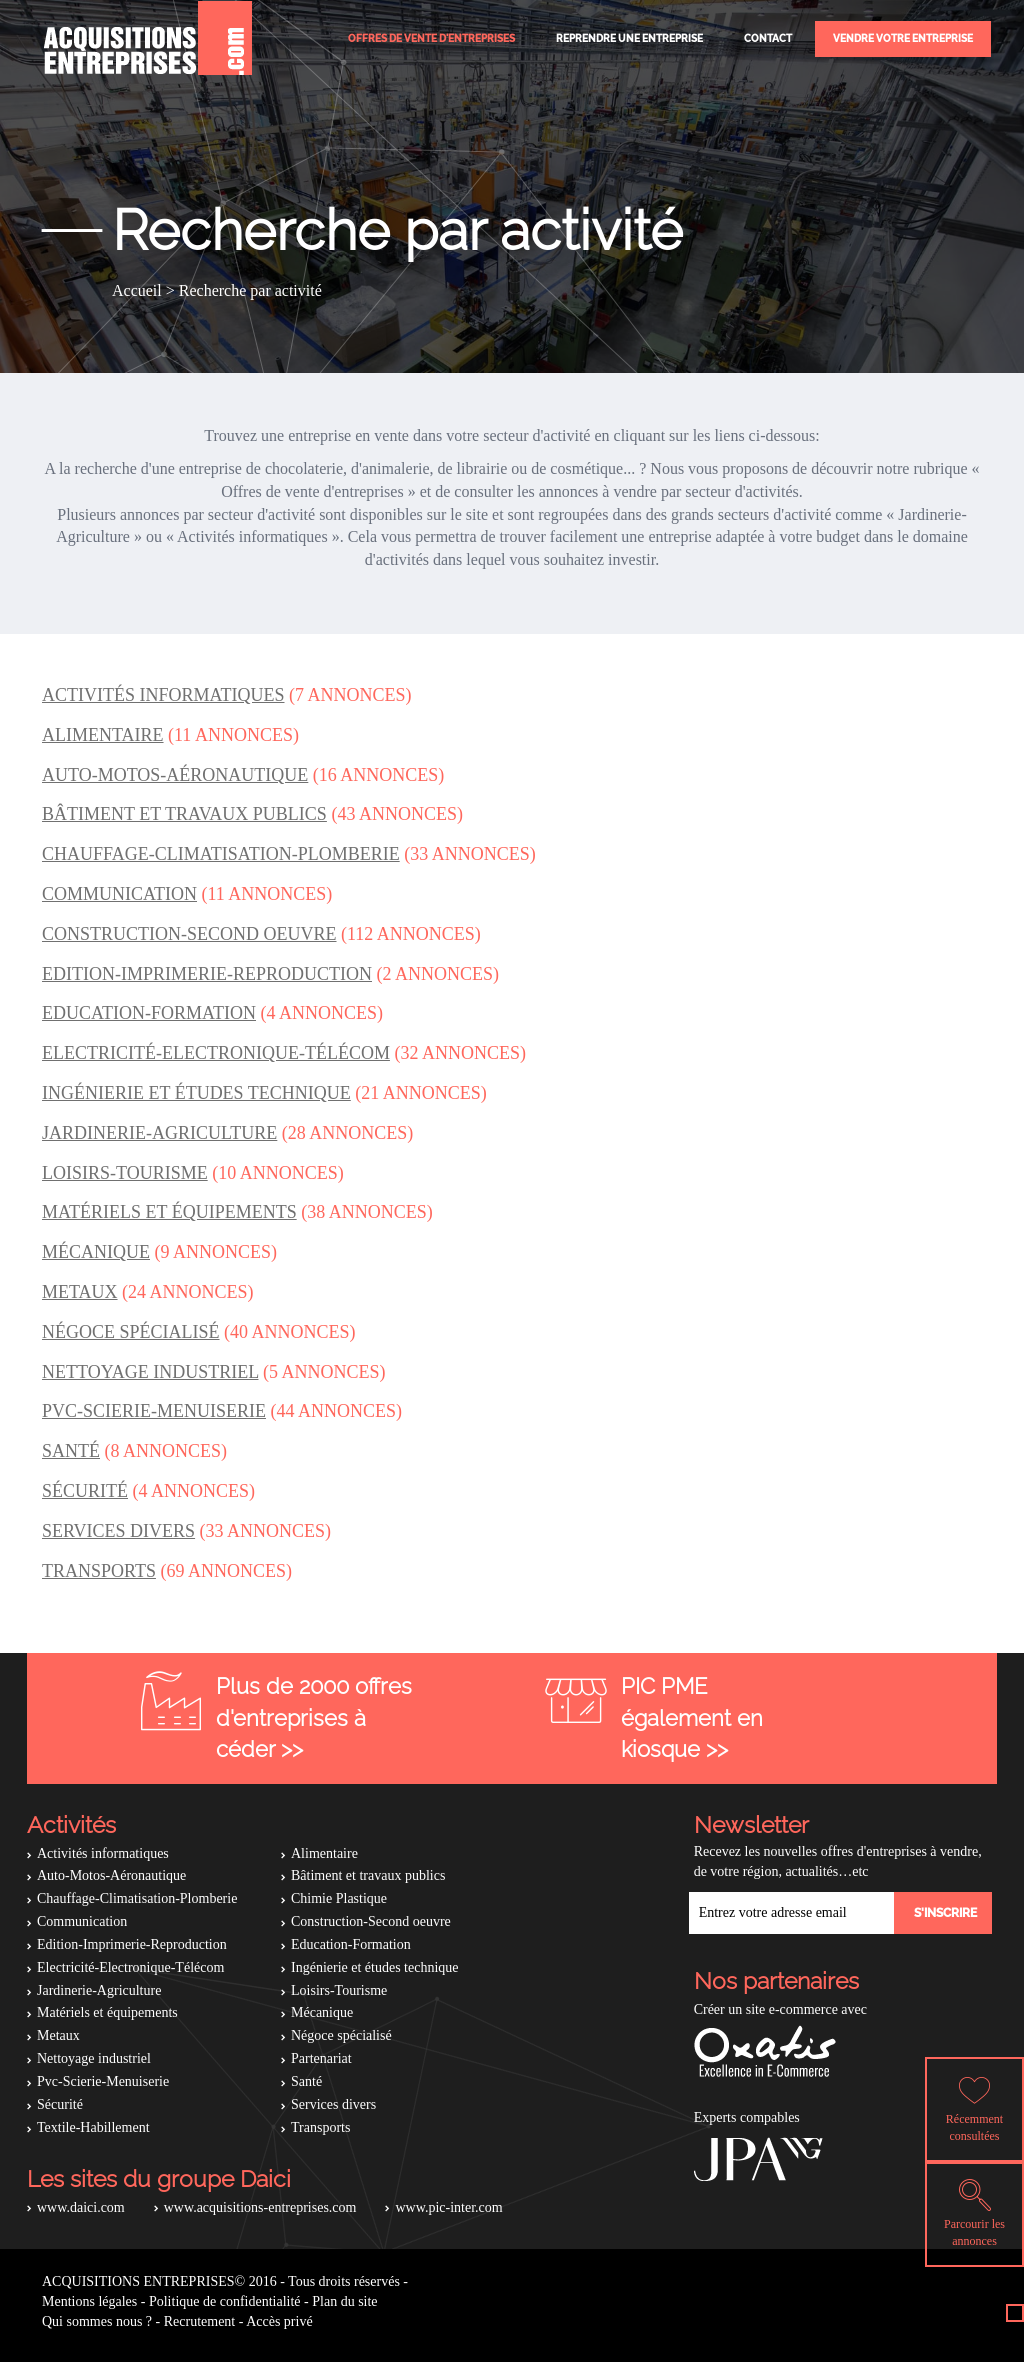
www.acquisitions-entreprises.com (260, 2207)
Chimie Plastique (339, 1898)
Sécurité (60, 2104)
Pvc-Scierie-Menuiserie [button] (154, 1411)
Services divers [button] (118, 1531)
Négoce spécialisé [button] (131, 1332)
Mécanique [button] (96, 1252)
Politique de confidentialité (225, 2301)
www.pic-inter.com (448, 2207)
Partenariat (321, 2058)
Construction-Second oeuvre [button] (189, 934)
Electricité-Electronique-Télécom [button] (216, 1053)
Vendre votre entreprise (903, 38)
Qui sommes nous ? (97, 2321)
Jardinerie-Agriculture (99, 1990)
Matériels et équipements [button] (169, 1212)
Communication (82, 1921)
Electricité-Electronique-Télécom (130, 1967)
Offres (431, 38)
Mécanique (322, 2012)
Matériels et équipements (107, 2012)
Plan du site (344, 2301)
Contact (768, 38)
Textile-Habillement (93, 2127)
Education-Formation (351, 1944)
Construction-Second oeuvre (371, 1921)
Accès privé (279, 2321)
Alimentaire (324, 1853)
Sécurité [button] (85, 1491)
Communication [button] (119, 894)
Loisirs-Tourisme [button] (125, 1173)
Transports (320, 2127)
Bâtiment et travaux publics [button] (184, 814)
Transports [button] (99, 1571)
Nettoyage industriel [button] (150, 1372)
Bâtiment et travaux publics (368, 1875)
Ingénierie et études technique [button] (196, 1093)
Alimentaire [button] (103, 735)
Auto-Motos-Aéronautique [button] (175, 775)
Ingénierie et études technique (375, 1967)
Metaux (58, 2035)
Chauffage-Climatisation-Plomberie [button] (221, 854)
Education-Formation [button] (149, 1013)
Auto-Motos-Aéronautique (111, 1875)
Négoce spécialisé (341, 2035)
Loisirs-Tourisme (339, 1990)
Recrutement (200, 2321)
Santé (306, 2081)
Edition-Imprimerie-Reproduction (132, 1944)
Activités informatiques (103, 1853)
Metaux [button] (80, 1292)
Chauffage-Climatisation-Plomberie (137, 1898)
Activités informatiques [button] (163, 695)
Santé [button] (71, 1451)
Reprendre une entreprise (629, 38)
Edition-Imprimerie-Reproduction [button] (207, 974)
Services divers (333, 2104)
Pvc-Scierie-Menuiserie (103, 2081)
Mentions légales (89, 2301)
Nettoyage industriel (94, 2058)
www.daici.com (81, 2207)
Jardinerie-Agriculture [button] (159, 1133)
